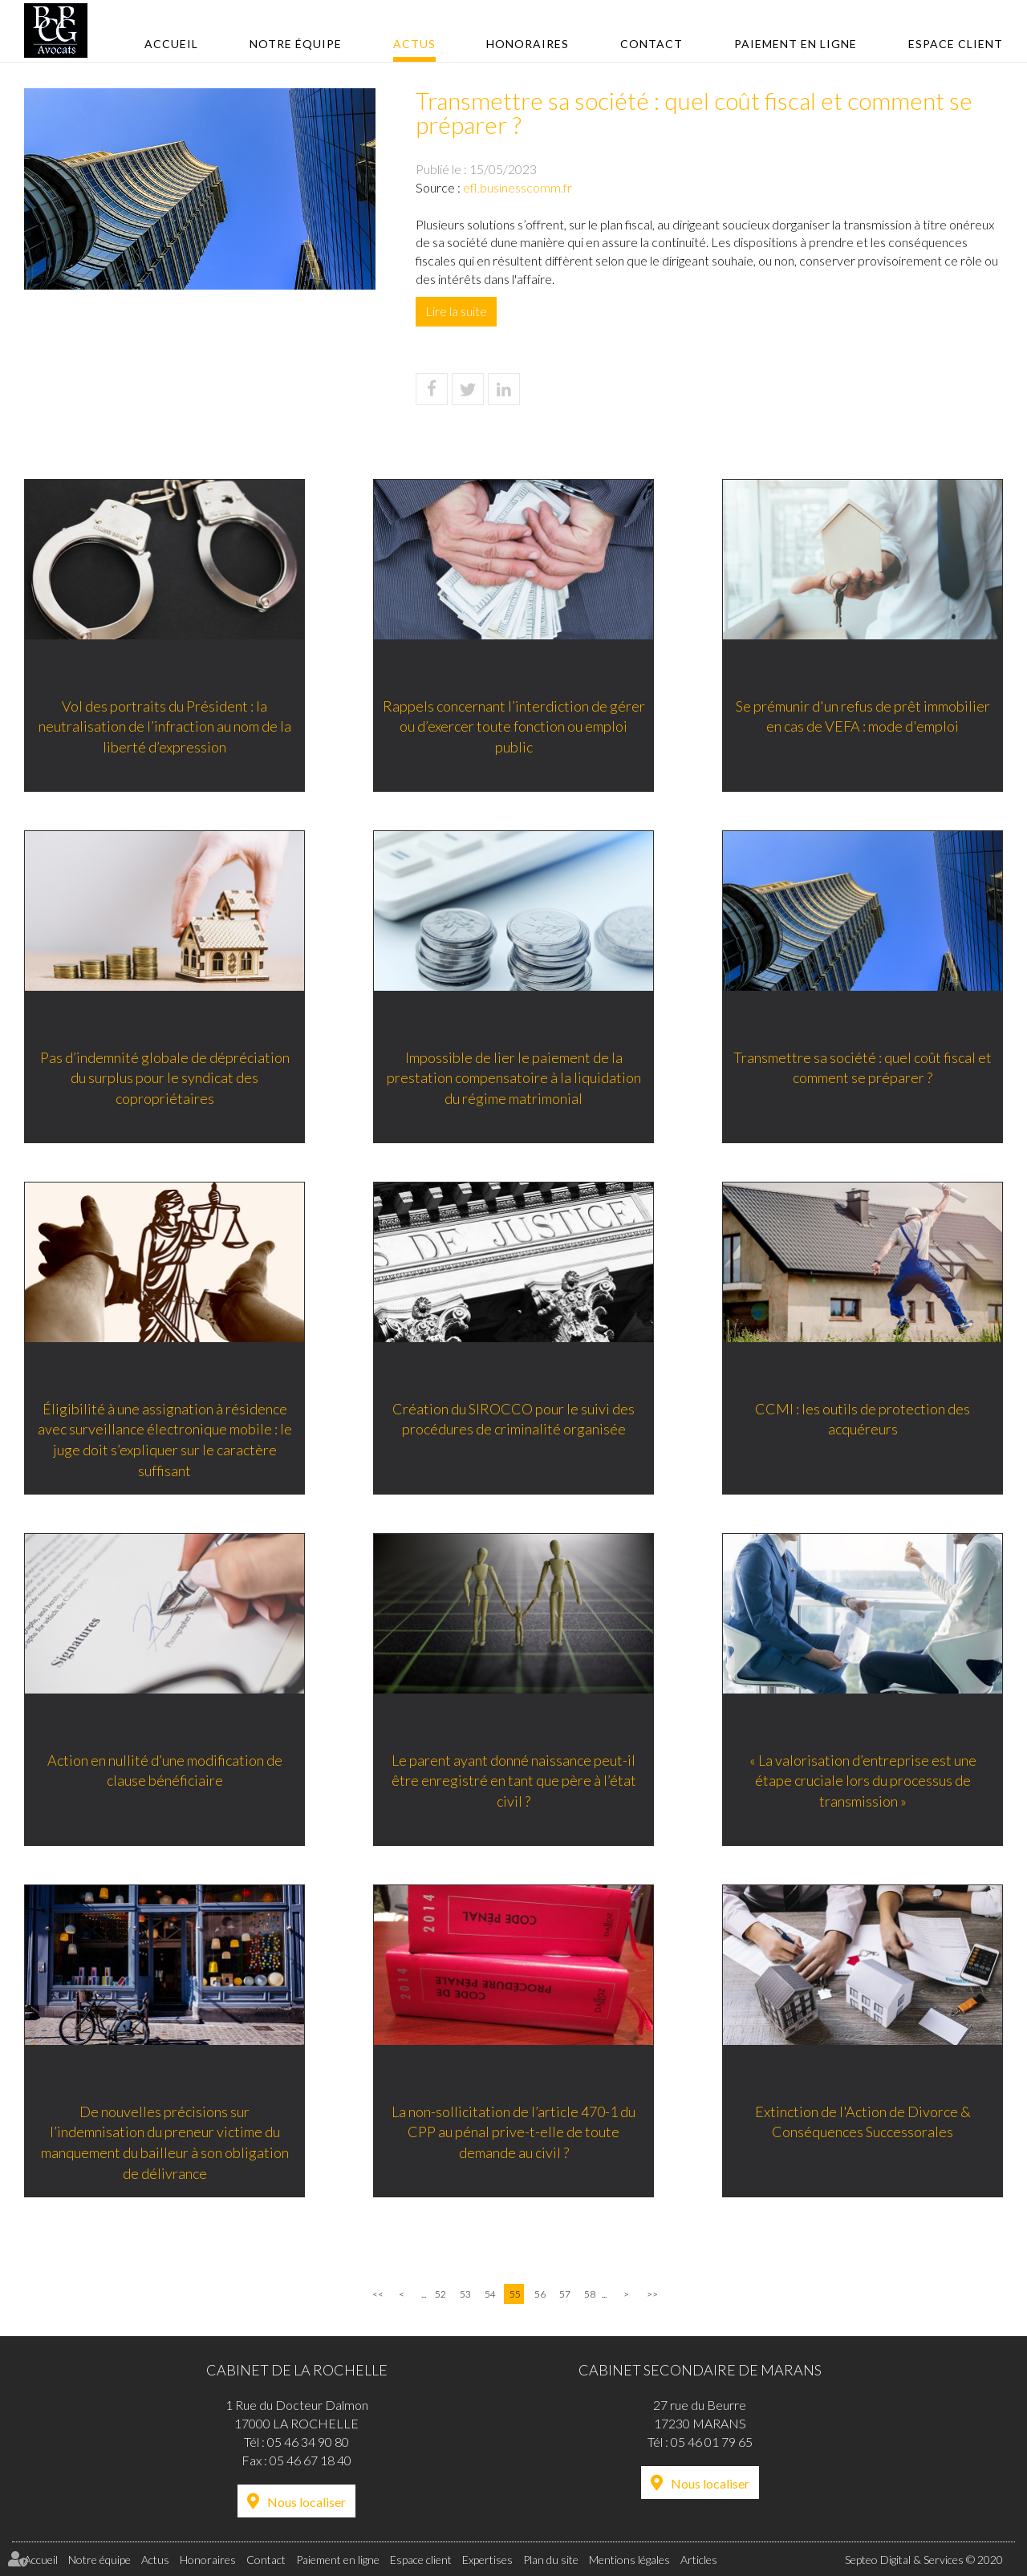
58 (589, 2294)
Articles (698, 2559)
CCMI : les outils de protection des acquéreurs (862, 1419)
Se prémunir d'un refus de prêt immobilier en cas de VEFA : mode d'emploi (863, 716)
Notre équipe (296, 44)
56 (540, 2294)
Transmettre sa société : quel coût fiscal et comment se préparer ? (862, 1068)
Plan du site (550, 2559)
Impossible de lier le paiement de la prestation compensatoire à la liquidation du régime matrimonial (514, 1078)
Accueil (171, 44)
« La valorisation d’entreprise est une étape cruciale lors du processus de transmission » (862, 1780)
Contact (651, 44)
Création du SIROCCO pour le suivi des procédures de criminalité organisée (513, 1419)
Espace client (955, 44)
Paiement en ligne (795, 44)
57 (564, 2294)
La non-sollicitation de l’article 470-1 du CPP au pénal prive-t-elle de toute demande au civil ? (513, 2132)
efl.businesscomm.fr (517, 187)
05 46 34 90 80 (308, 2441)
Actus (414, 44)
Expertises (487, 2559)
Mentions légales (629, 2559)
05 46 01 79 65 (712, 2441)
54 (490, 2294)
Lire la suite (456, 310)
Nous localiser (306, 2501)
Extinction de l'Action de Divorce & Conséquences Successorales (863, 2122)
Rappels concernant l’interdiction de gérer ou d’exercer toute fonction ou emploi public (514, 726)
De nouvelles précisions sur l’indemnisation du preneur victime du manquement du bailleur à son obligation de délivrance (165, 2142)
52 (440, 2294)
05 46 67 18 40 (310, 2460)
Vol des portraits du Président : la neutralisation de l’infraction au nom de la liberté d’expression (165, 726)
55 (515, 2294)
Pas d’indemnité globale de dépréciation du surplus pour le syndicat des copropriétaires (165, 1078)
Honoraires (527, 44)
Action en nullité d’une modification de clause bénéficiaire (164, 1770)
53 (465, 2294)
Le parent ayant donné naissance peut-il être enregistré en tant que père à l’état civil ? (514, 1780)
